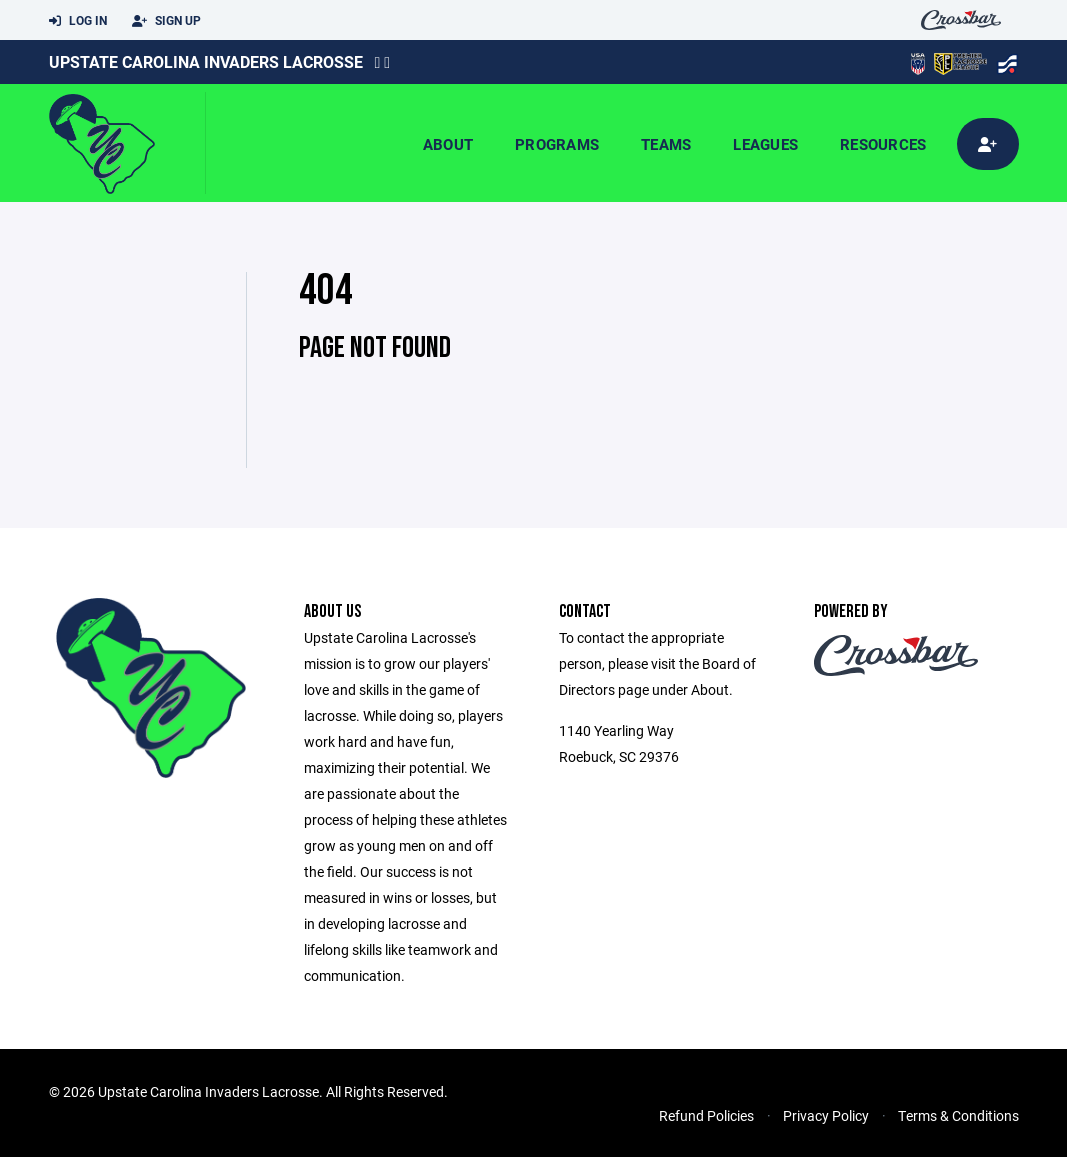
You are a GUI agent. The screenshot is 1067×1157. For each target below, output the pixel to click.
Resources (883, 144)
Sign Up (166, 21)
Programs (557, 144)
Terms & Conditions (958, 1115)
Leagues (765, 144)
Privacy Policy (826, 1115)
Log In (78, 21)
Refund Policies (706, 1115)
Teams (666, 144)
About (448, 144)
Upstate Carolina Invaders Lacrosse (206, 61)
